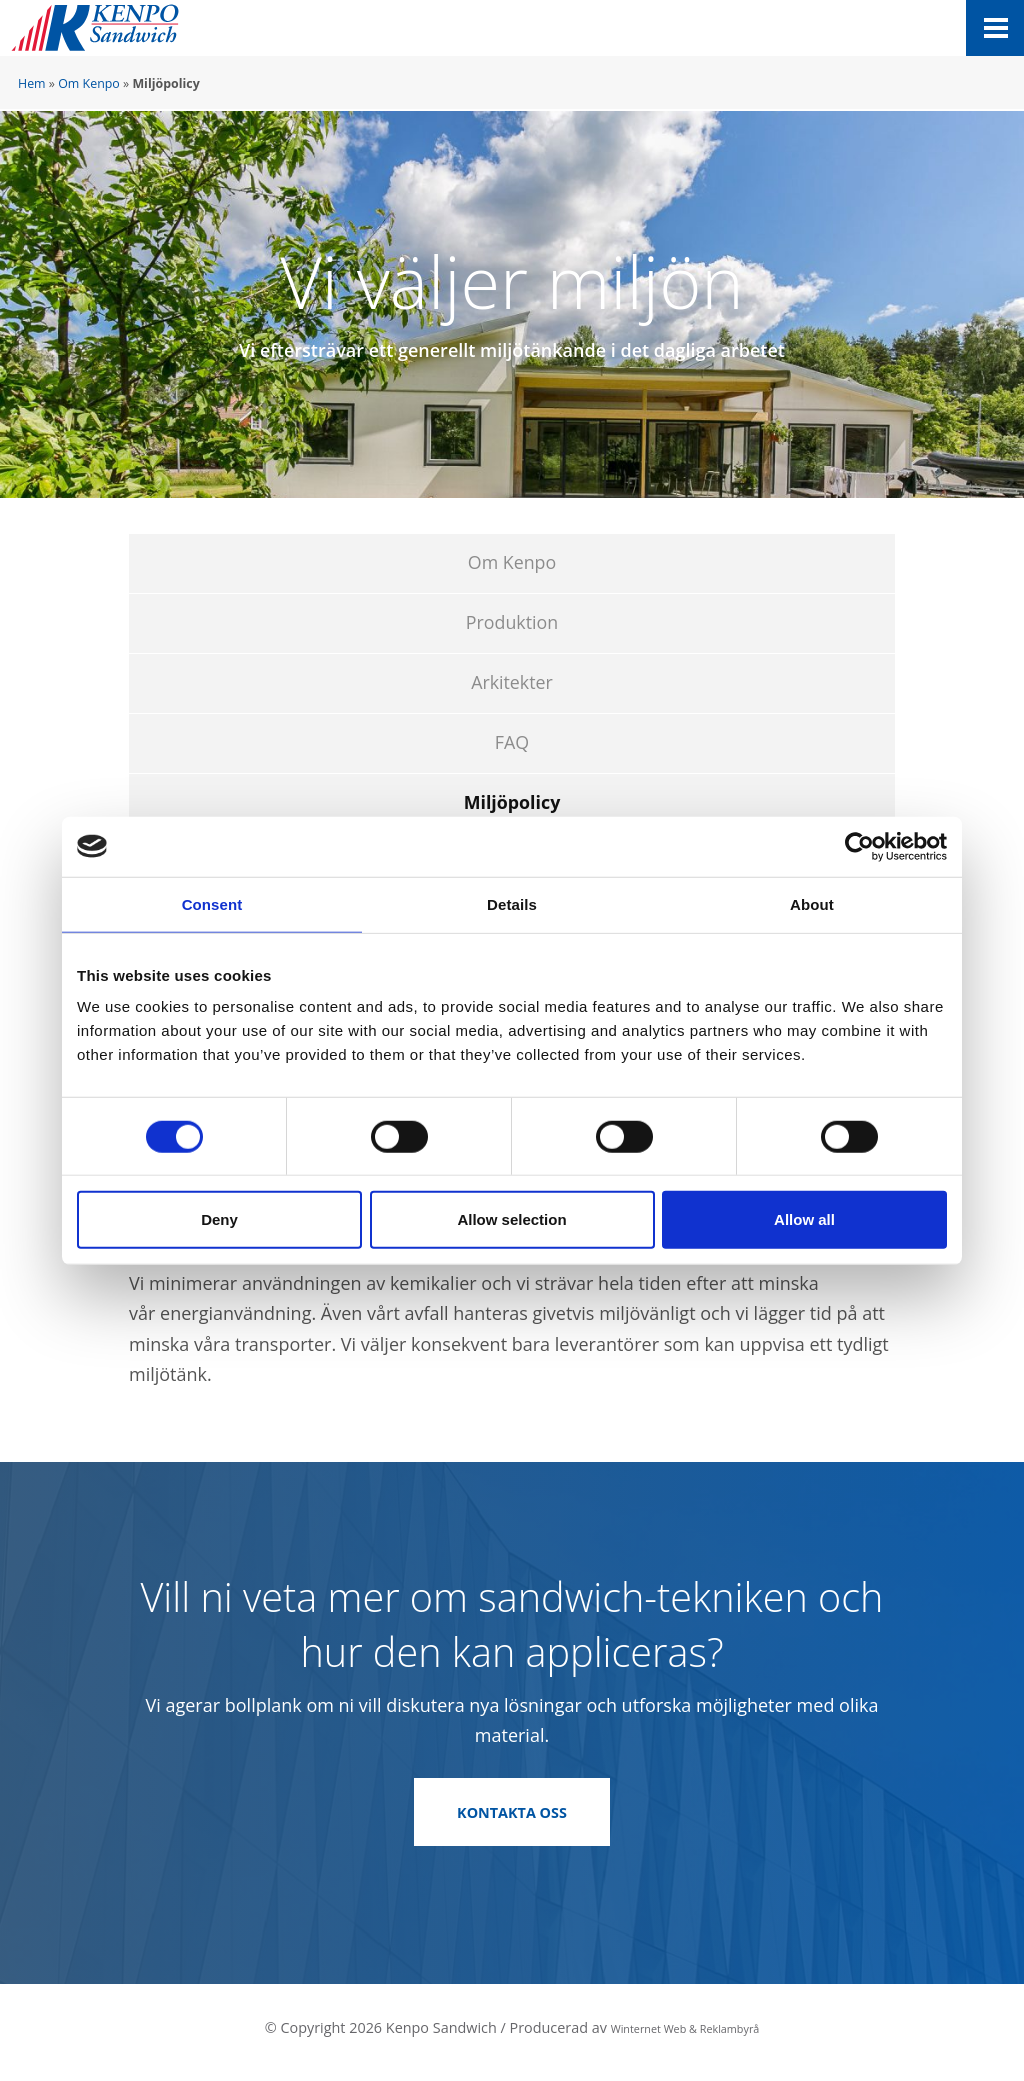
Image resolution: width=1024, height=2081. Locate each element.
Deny (219, 1219)
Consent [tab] (212, 903)
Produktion (512, 622)
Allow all (804, 1219)
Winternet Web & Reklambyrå (685, 2034)
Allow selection (511, 1219)
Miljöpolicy (512, 802)
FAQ (512, 742)
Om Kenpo (89, 83)
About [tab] (812, 903)
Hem (32, 83)
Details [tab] (512, 903)
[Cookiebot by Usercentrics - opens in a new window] (859, 846)
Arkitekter (512, 682)
